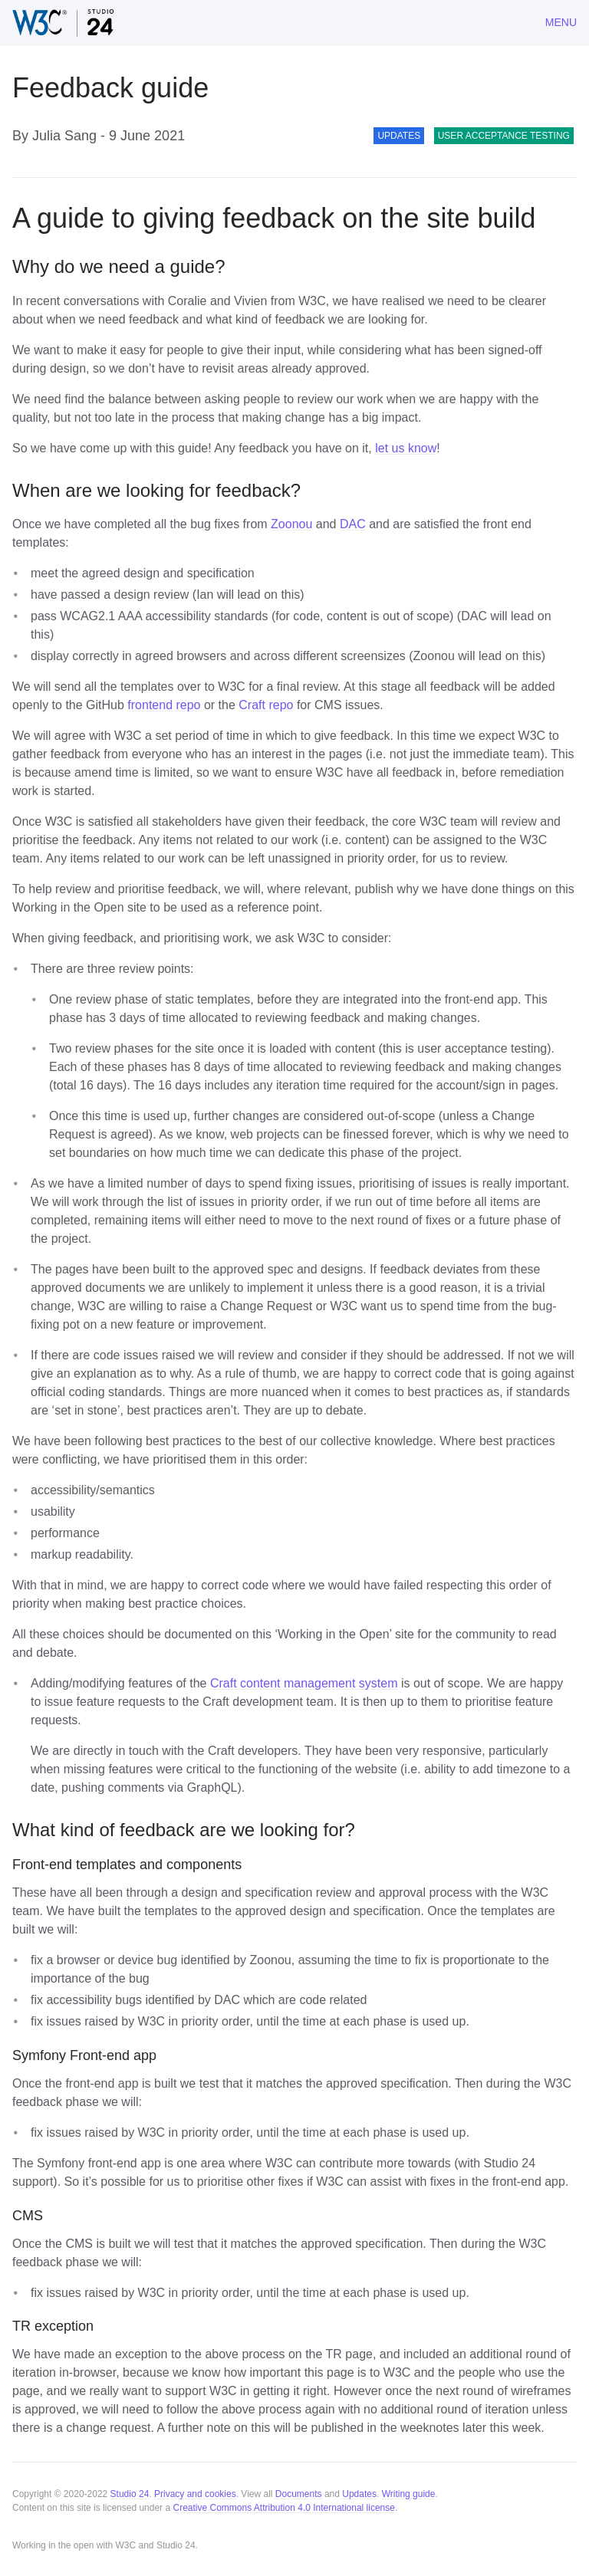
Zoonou (291, 524)
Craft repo (266, 704)
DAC (353, 524)
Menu (561, 22)
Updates (359, 2494)
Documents (298, 2494)
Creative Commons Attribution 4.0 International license (283, 2507)
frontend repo (163, 704)
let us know (405, 448)
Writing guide (409, 2494)
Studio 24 (130, 2494)
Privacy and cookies (195, 2494)
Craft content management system (304, 1683)
